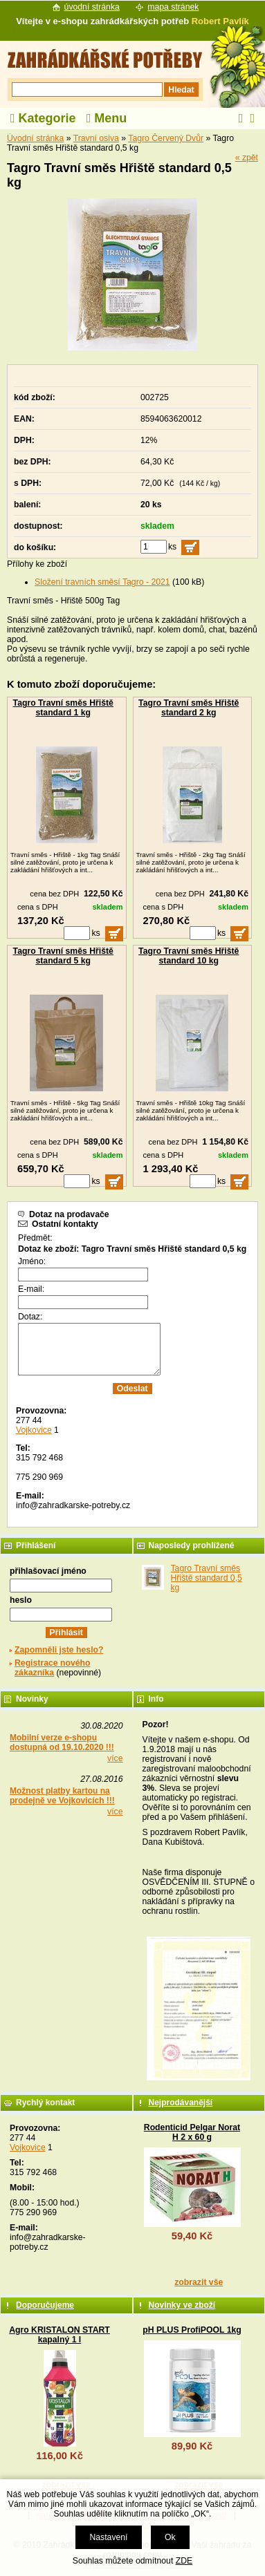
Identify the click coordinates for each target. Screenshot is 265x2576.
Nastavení (108, 2537)
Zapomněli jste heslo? (59, 1650)
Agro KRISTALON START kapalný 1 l (59, 2334)
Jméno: (32, 1261)
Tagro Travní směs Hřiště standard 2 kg (188, 707)
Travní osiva (96, 138)
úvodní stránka (92, 7)
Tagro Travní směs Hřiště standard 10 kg (188, 956)
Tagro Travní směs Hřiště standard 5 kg (63, 956)
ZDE (184, 2561)
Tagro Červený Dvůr (165, 138)
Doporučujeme (45, 2305)
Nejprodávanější (181, 2102)
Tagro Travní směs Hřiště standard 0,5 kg (206, 1577)
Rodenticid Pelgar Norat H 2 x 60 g (192, 2132)
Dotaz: (30, 1317)
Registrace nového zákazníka (52, 1667)
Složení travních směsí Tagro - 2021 (102, 582)
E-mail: (31, 1289)
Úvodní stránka (35, 138)
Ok (170, 2537)
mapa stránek (173, 7)
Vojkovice (34, 1430)
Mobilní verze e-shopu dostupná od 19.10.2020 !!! (62, 1742)
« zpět (246, 157)
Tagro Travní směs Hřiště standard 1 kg (63, 707)
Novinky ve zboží (182, 2305)
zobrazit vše (198, 2282)
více (114, 1758)
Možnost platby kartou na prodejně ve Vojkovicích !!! (62, 1795)
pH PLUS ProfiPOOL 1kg (192, 2330)
